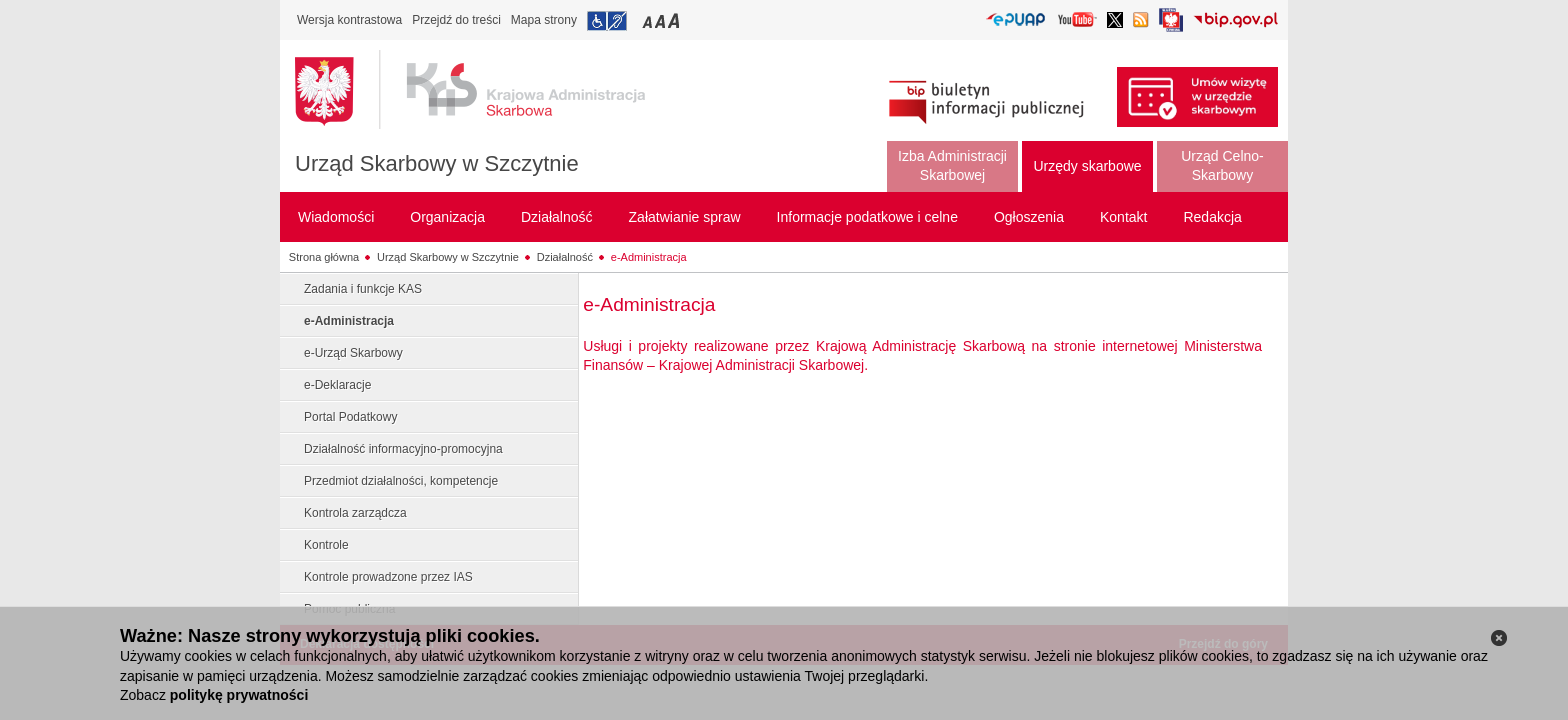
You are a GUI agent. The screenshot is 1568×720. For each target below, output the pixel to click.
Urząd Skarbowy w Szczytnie (437, 163)
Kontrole (326, 545)
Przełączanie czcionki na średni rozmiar (662, 20)
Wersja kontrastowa (349, 20)
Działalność (565, 257)
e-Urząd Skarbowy (353, 353)
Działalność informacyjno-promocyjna (403, 449)
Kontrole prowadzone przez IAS (388, 577)
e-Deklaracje (337, 385)
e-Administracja (649, 257)
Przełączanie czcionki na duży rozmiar (675, 20)
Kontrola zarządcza (355, 513)
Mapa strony (544, 20)
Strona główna (324, 257)
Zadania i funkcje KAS (363, 289)
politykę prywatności (239, 695)
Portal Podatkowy (350, 417)
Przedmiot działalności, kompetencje (401, 481)
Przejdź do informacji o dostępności (607, 21)
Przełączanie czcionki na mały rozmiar (649, 20)
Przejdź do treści (456, 20)
